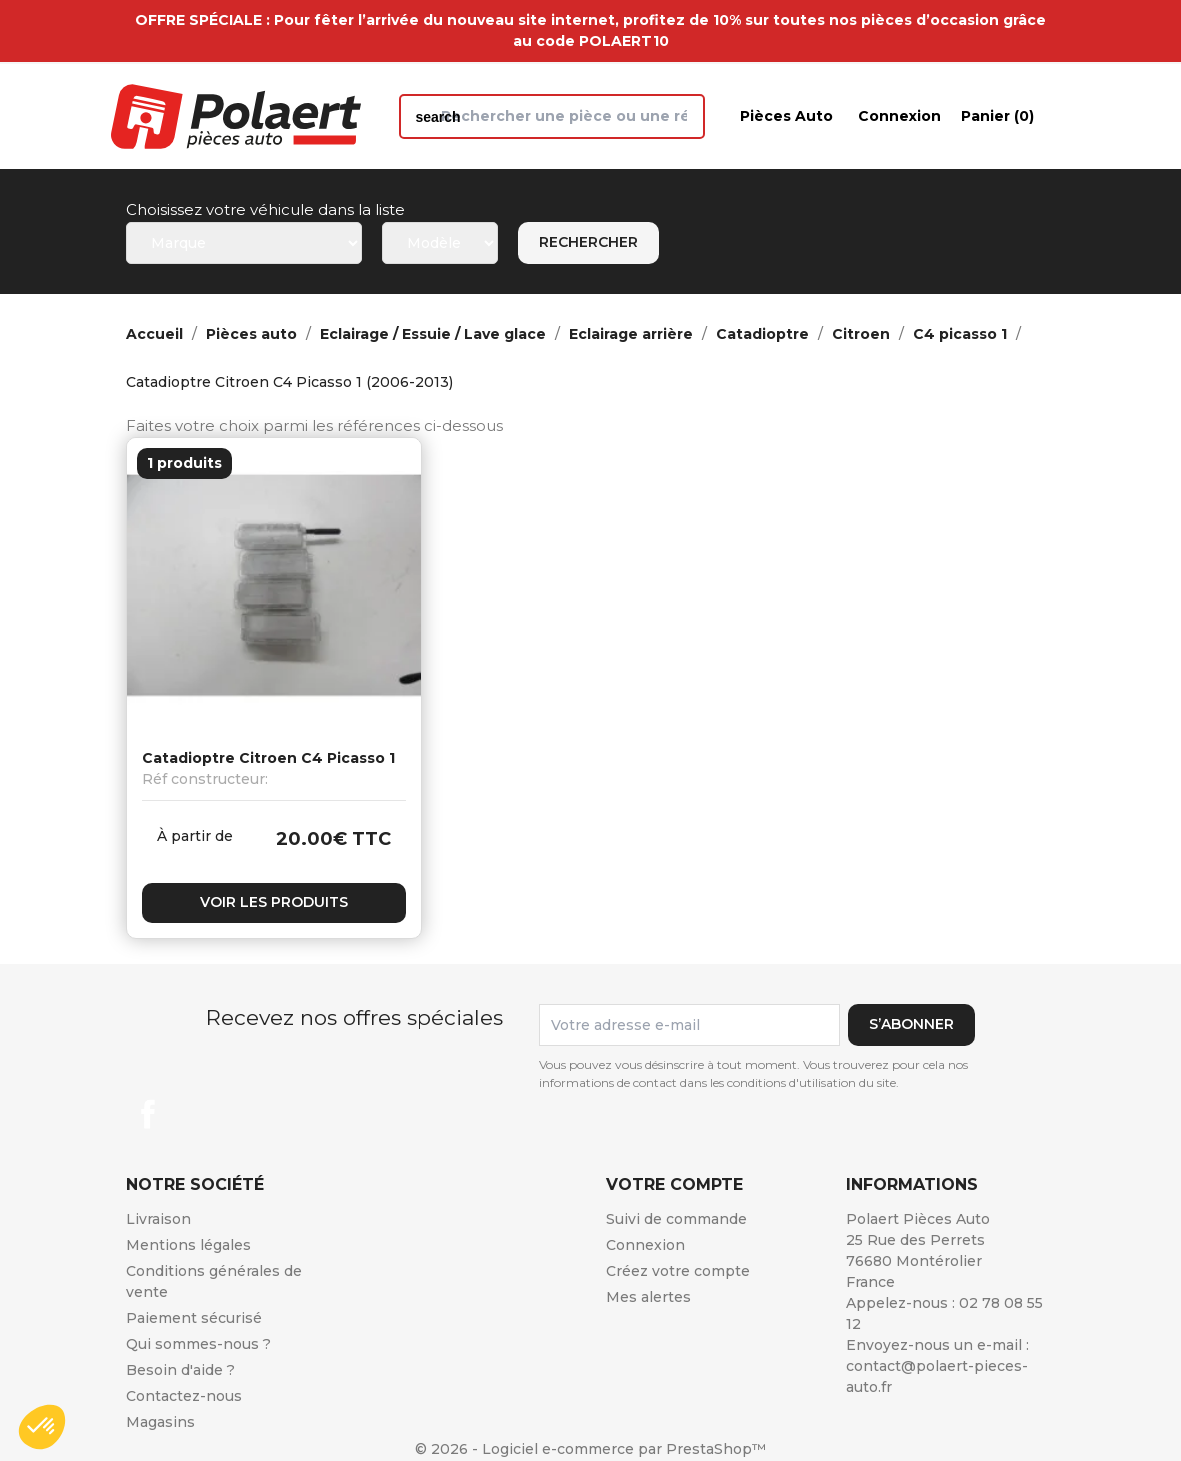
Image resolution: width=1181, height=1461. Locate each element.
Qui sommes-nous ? (198, 1344)
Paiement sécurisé (194, 1318)
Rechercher (588, 242)
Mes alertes (648, 1297)
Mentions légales (188, 1245)
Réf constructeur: (205, 779)
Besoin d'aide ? (180, 1370)
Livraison (158, 1219)
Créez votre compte (678, 1271)
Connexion (645, 1245)
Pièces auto (786, 116)
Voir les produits (274, 902)
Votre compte (674, 1184)
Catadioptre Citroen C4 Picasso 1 (268, 758)
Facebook (148, 1114)
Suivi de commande (676, 1219)
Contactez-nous (184, 1396)
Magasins (160, 1422)
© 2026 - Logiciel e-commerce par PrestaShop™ (590, 1449)
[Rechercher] (551, 116)
